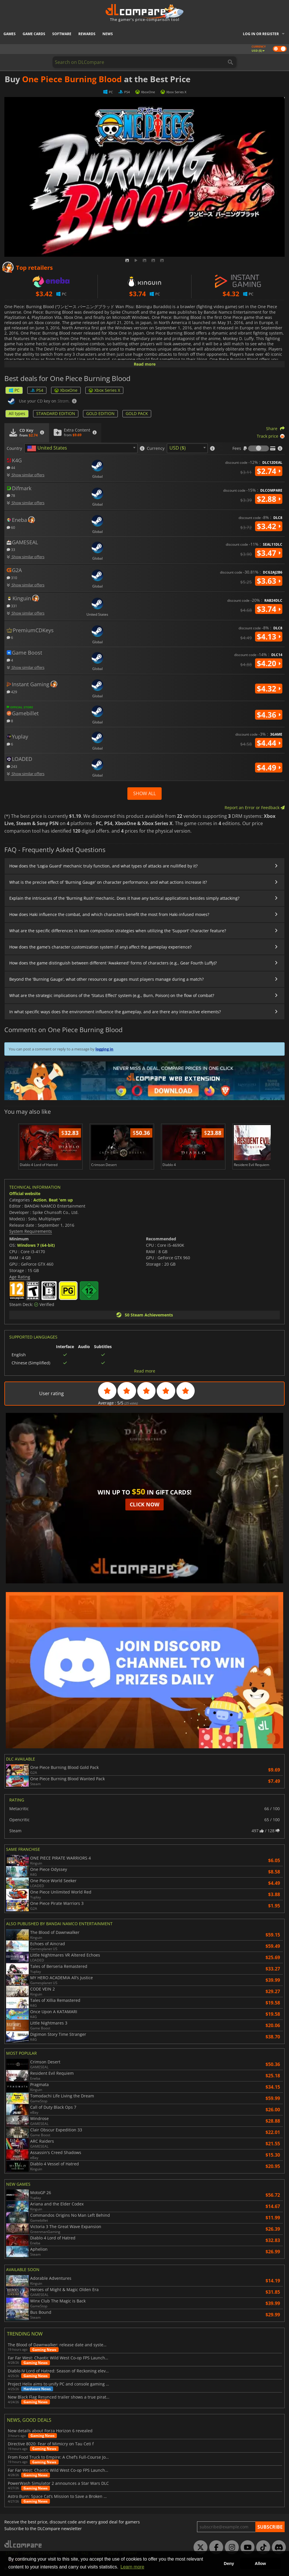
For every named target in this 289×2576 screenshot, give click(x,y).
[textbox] (48, 448)
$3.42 (269, 526)
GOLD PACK (137, 413)
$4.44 (269, 743)
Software (61, 33)
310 (12, 577)
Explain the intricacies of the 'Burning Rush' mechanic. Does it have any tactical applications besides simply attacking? (124, 898)
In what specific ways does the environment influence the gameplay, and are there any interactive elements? (115, 1011)
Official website (24, 1193)
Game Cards (34, 33)
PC (14, 390)
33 (11, 549)
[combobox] (81, 448)
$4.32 (269, 689)
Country (14, 448)
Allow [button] (260, 2563)
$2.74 (269, 471)
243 (12, 766)
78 (11, 495)
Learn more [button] (132, 2566)
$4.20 (269, 663)
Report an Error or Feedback (255, 807)
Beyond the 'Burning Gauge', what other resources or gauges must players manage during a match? (106, 979)
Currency (156, 448)
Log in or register (261, 33)
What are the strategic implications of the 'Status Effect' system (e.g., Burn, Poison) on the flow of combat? (111, 995)
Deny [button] (229, 2563)
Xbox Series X (104, 390)
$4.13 (269, 637)
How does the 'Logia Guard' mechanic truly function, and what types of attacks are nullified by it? (103, 866)
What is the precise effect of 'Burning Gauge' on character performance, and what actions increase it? (108, 882)
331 (12, 605)
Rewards (86, 33)
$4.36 (269, 715)
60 (11, 527)
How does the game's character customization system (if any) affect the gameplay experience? (100, 947)
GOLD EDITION (100, 413)
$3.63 (269, 581)
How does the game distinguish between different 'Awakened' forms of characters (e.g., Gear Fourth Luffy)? (113, 963)
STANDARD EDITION (55, 413)
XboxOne (65, 390)
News (107, 33)
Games (9, 33)
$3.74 (269, 609)
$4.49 (269, 768)
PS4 (36, 390)
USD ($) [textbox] (177, 448)
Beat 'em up (61, 1200)
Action (39, 1200)
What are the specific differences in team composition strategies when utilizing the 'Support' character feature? (117, 930)
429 (12, 691)
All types (17, 413)
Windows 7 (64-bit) (36, 1245)
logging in (104, 1049)
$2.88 (269, 499)
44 (11, 467)
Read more (145, 364)
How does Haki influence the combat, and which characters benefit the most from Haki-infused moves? (109, 914)
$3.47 (269, 553)
